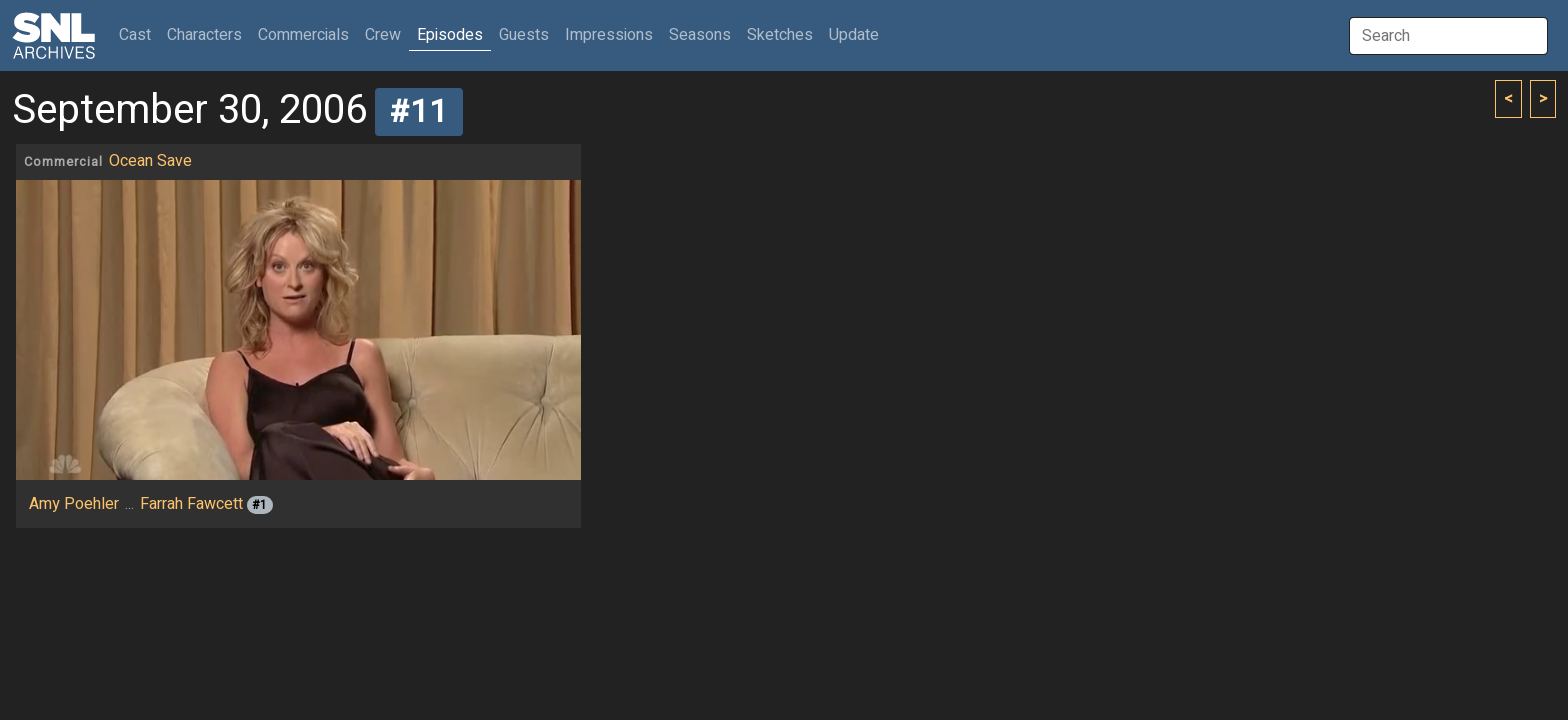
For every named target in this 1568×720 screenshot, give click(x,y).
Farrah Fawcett (191, 504)
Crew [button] (383, 35)
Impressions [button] (609, 35)
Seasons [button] (700, 35)
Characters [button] (204, 35)
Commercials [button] (303, 35)
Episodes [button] (450, 35)
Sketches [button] (780, 35)
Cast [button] (139, 34)
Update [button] (854, 35)
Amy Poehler (74, 504)
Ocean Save (150, 161)
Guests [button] (524, 35)
